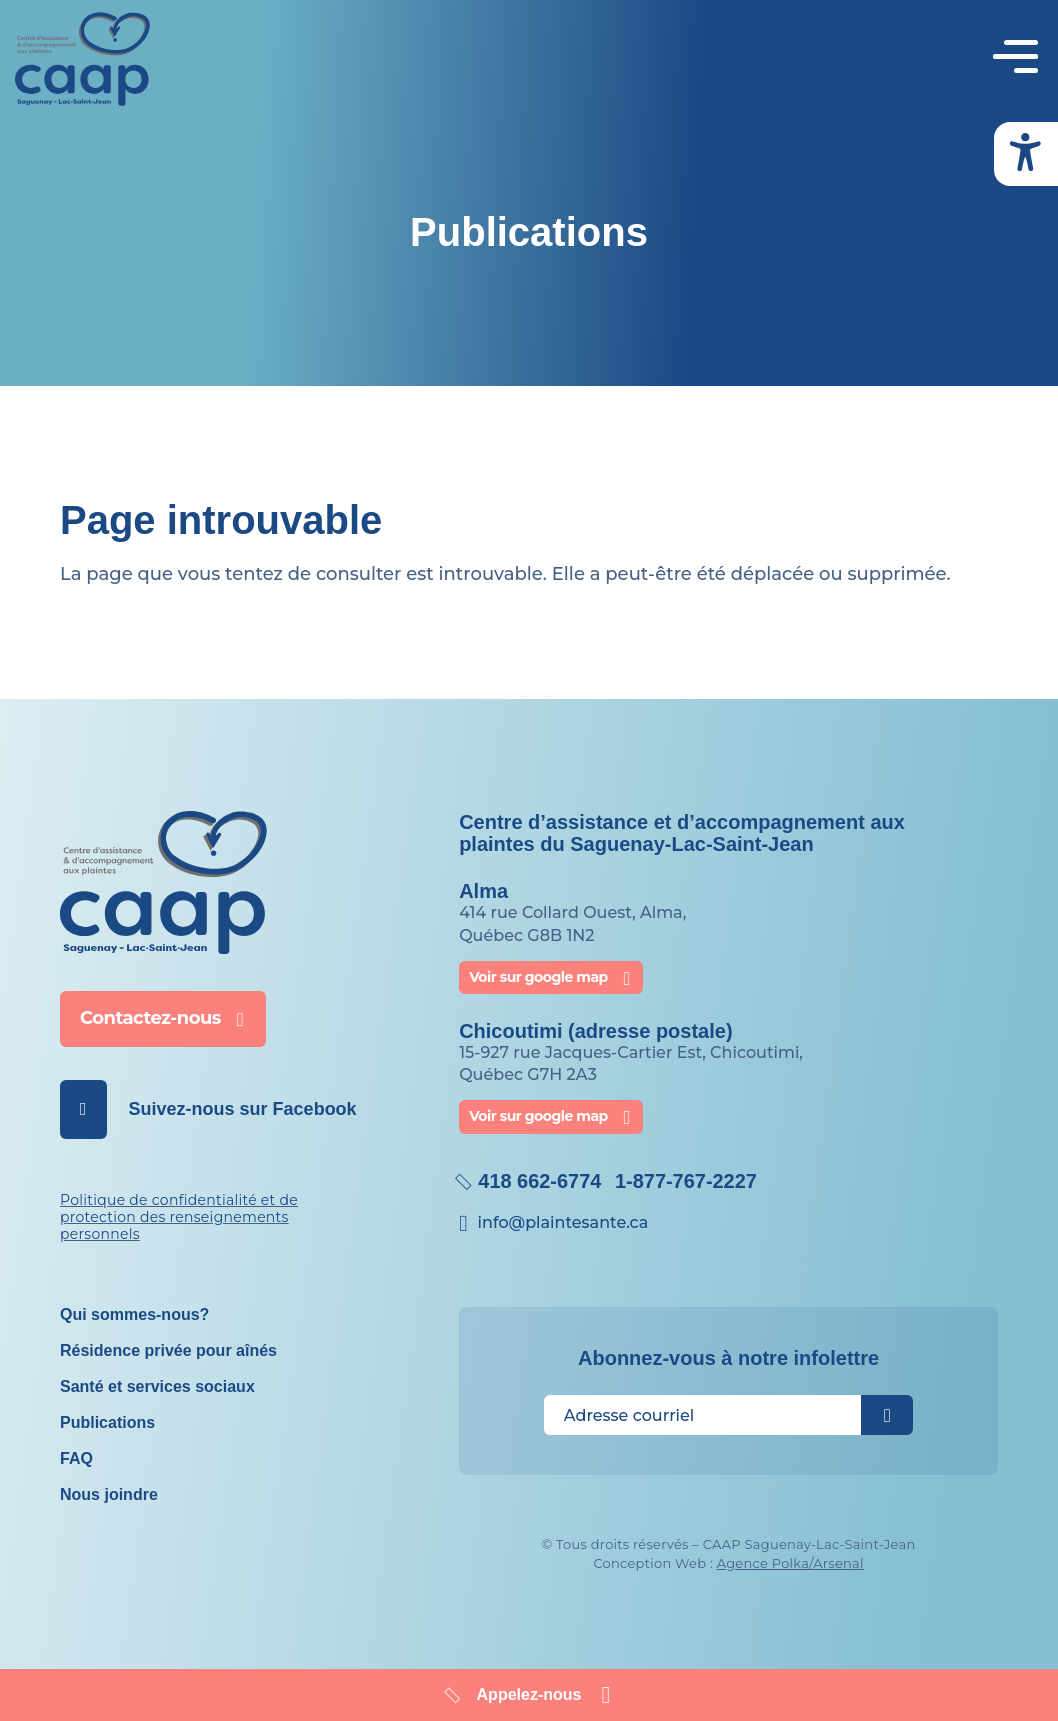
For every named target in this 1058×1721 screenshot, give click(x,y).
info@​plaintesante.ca (563, 1222)
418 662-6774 (539, 1181)
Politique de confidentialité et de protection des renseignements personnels (179, 1217)
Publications (107, 1422)
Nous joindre (109, 1494)
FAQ (76, 1458)
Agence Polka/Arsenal (790, 1562)
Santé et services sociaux (157, 1386)
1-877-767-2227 (686, 1181)
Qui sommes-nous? (134, 1314)
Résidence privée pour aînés (168, 1350)
